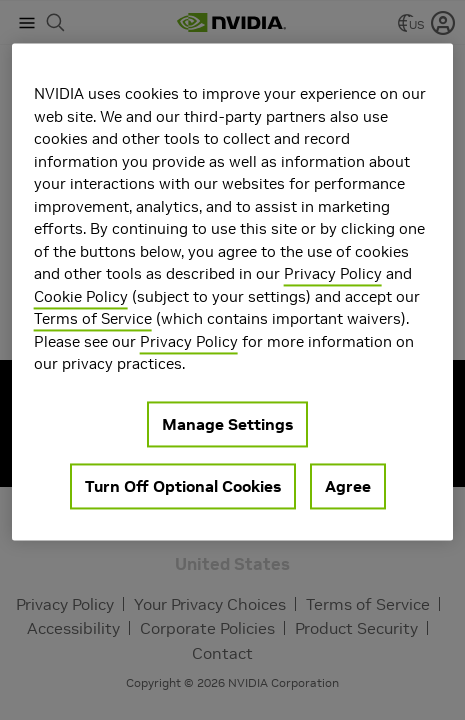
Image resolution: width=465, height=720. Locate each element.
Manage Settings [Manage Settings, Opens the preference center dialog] (227, 424)
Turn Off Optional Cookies (183, 486)
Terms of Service (93, 318)
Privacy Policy (333, 273)
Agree (348, 486)
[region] (233, 291)
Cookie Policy (81, 296)
